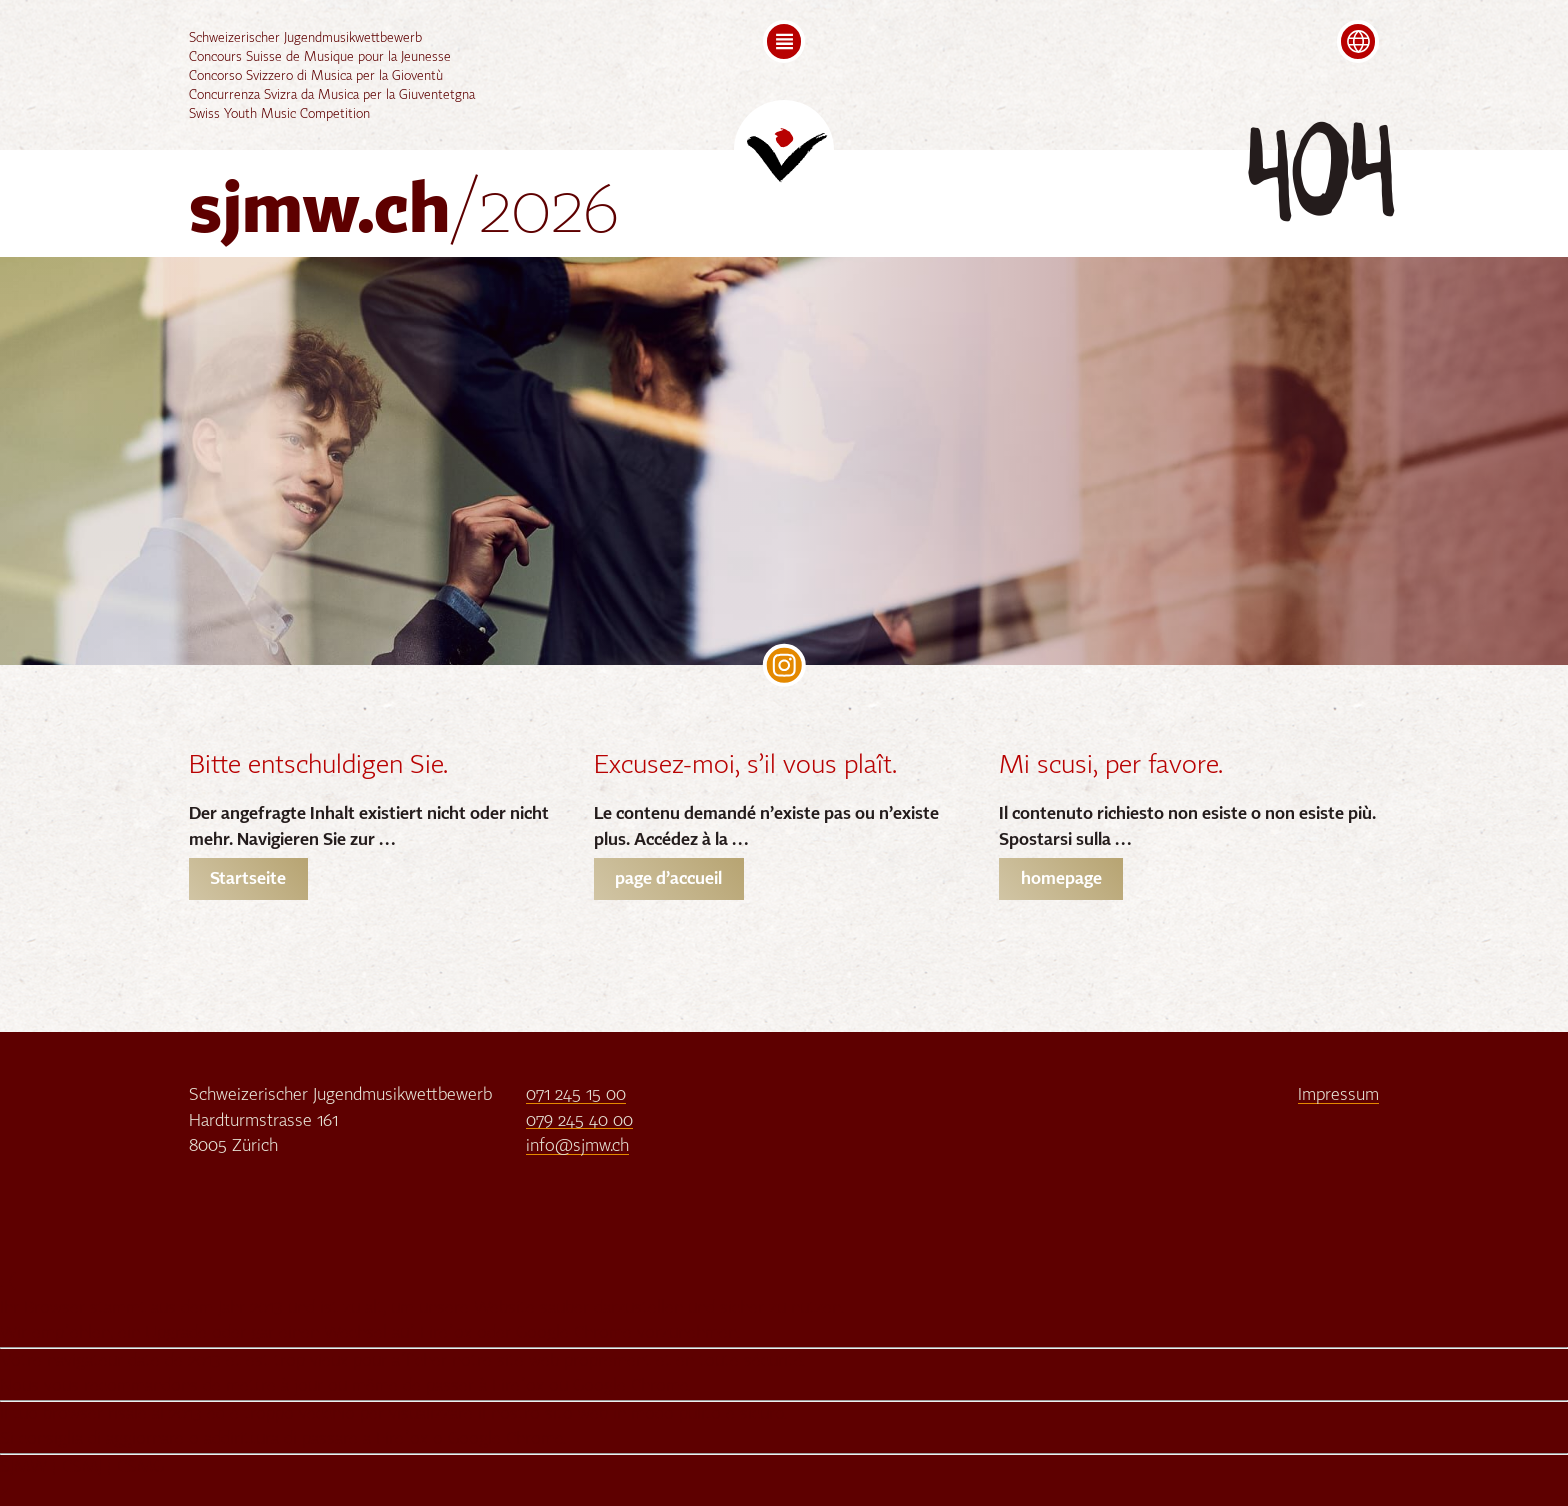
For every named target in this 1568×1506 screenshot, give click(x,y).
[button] (784, 41)
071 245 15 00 (576, 1095)
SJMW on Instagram (784, 665)
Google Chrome (574, 1333)
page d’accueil (668, 879)
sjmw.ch (404, 214)
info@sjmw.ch (577, 1146)
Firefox (446, 1333)
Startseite (248, 879)
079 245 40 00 (579, 1121)
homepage (1061, 879)
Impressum (1338, 1095)
